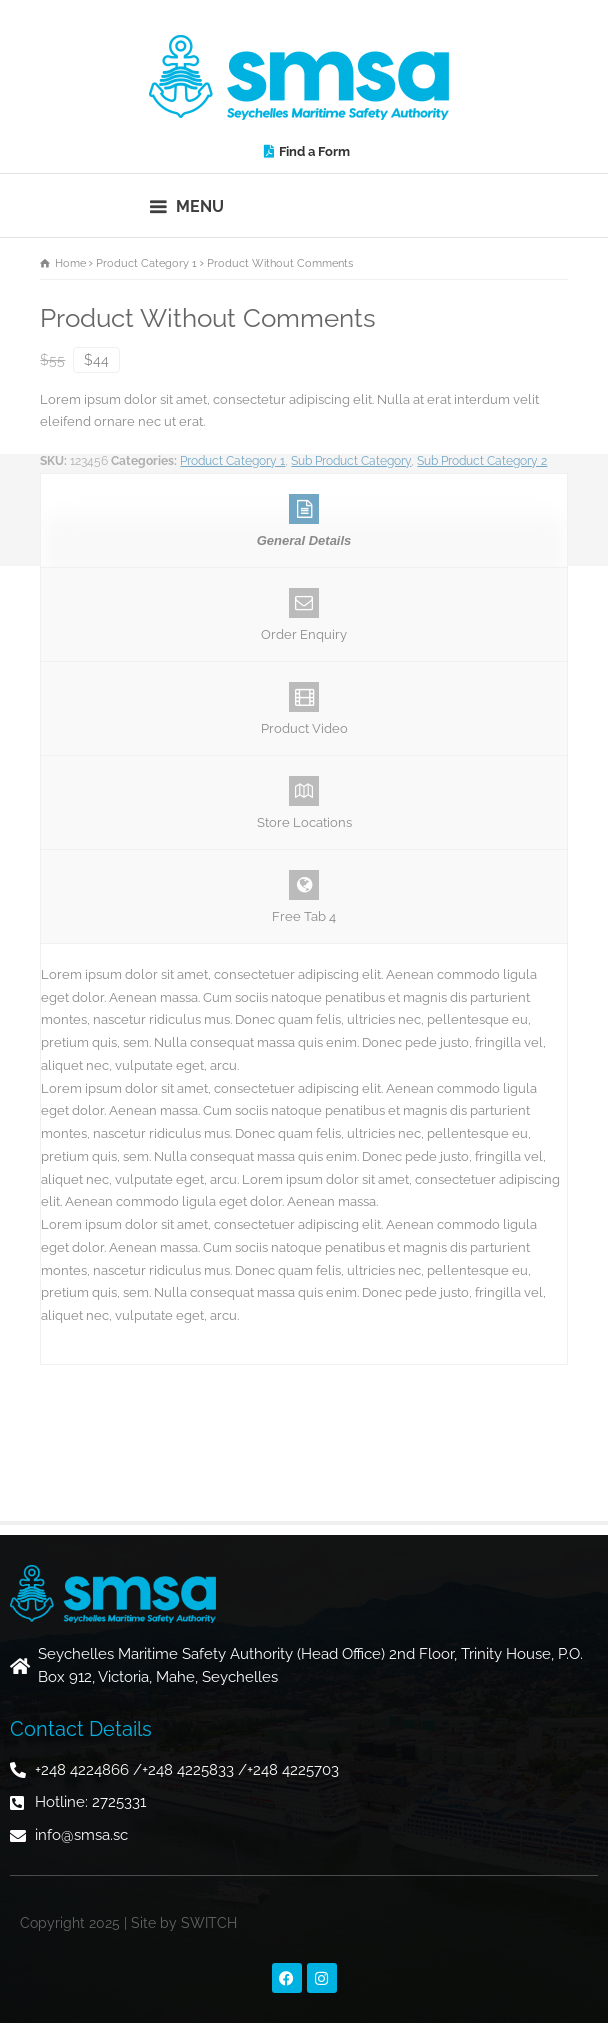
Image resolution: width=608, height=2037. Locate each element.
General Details (303, 521)
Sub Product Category (351, 461)
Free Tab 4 (303, 897)
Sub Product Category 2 (482, 461)
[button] (187, 205)
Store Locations (303, 803)
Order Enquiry (303, 615)
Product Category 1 (232, 461)
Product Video (303, 709)
